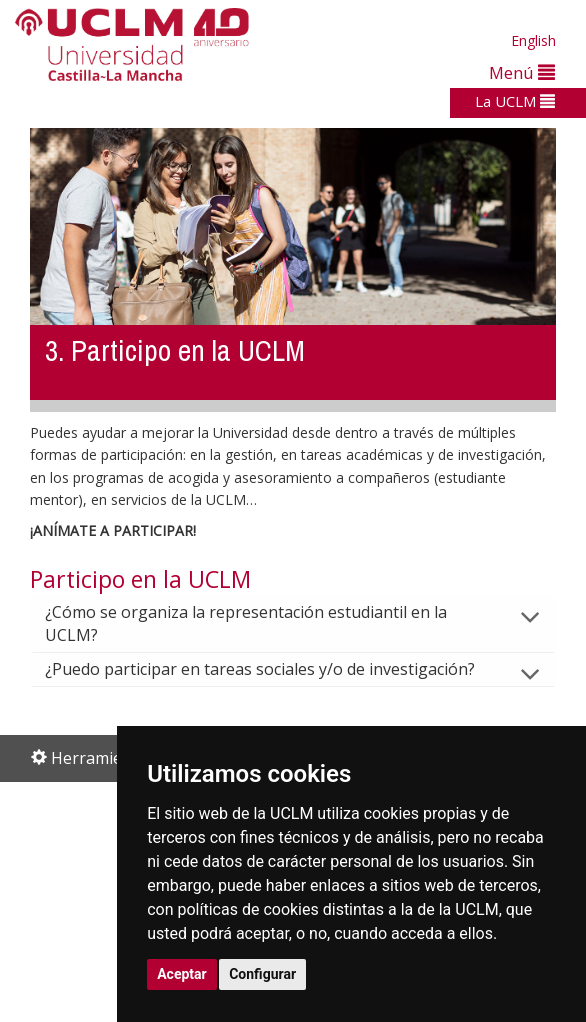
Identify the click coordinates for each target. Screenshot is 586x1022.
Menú (522, 72)
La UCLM (515, 101)
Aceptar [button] (182, 974)
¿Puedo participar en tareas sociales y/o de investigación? (276, 669)
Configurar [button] (262, 974)
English (533, 40)
